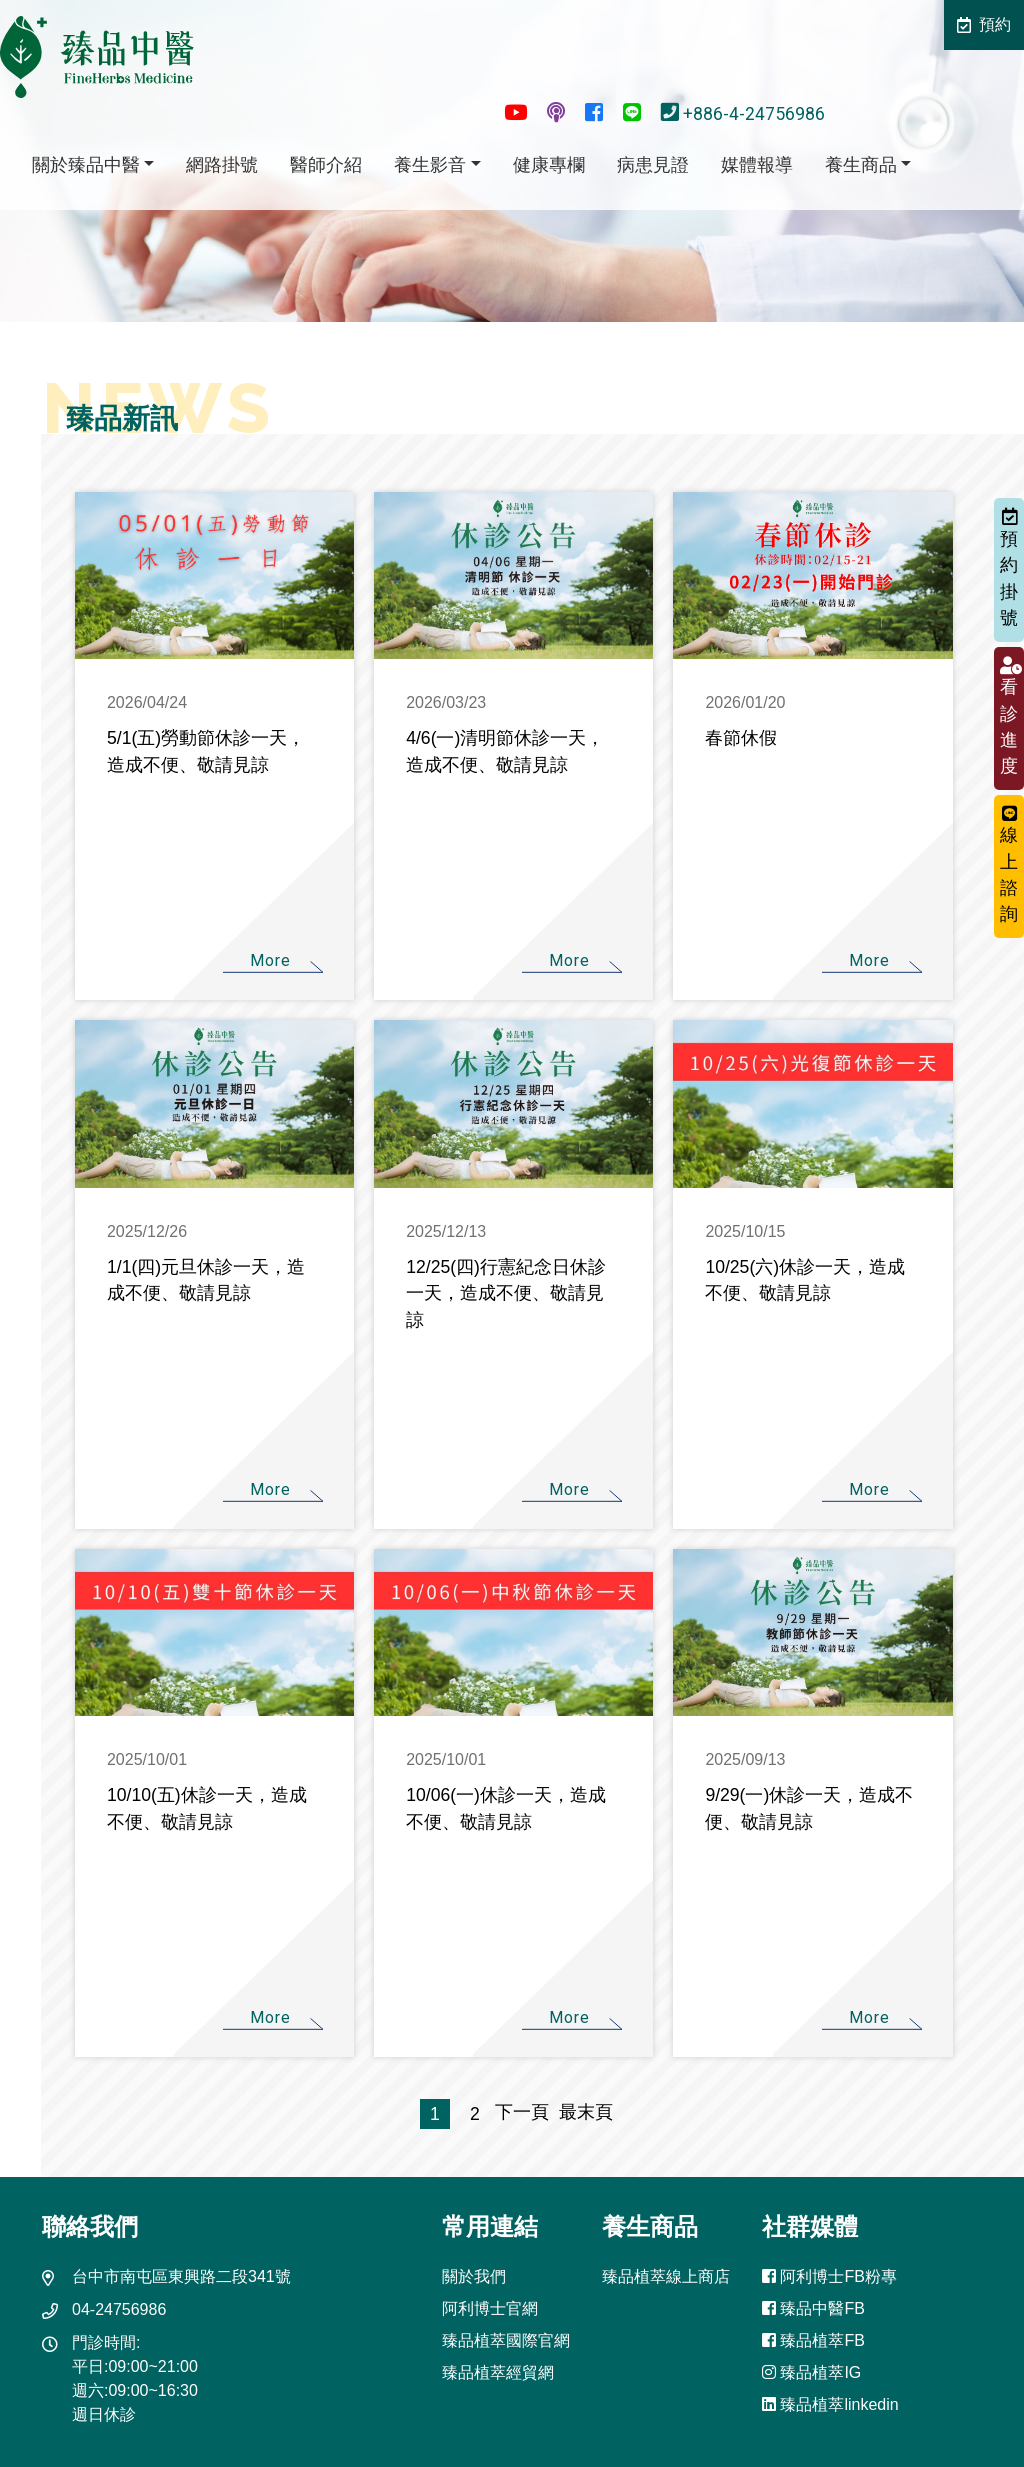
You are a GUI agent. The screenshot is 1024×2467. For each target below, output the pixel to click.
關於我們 (474, 2276)
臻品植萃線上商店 (666, 2276)
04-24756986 (119, 2309)
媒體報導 (757, 165)
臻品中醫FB (813, 2308)
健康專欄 (549, 165)
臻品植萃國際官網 (506, 2340)
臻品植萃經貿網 (498, 2372)
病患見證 (653, 165)
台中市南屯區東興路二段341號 (181, 2276)
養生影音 (430, 165)
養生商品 (861, 165)
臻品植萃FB (813, 2340)
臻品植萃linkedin (830, 2404)
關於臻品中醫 (86, 165)
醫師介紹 (326, 165)
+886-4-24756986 (745, 114)
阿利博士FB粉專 (829, 2276)
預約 (984, 24)
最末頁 (581, 2112)
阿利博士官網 (490, 2308)
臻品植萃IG (811, 2372)
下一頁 (522, 2112)
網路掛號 (222, 165)
